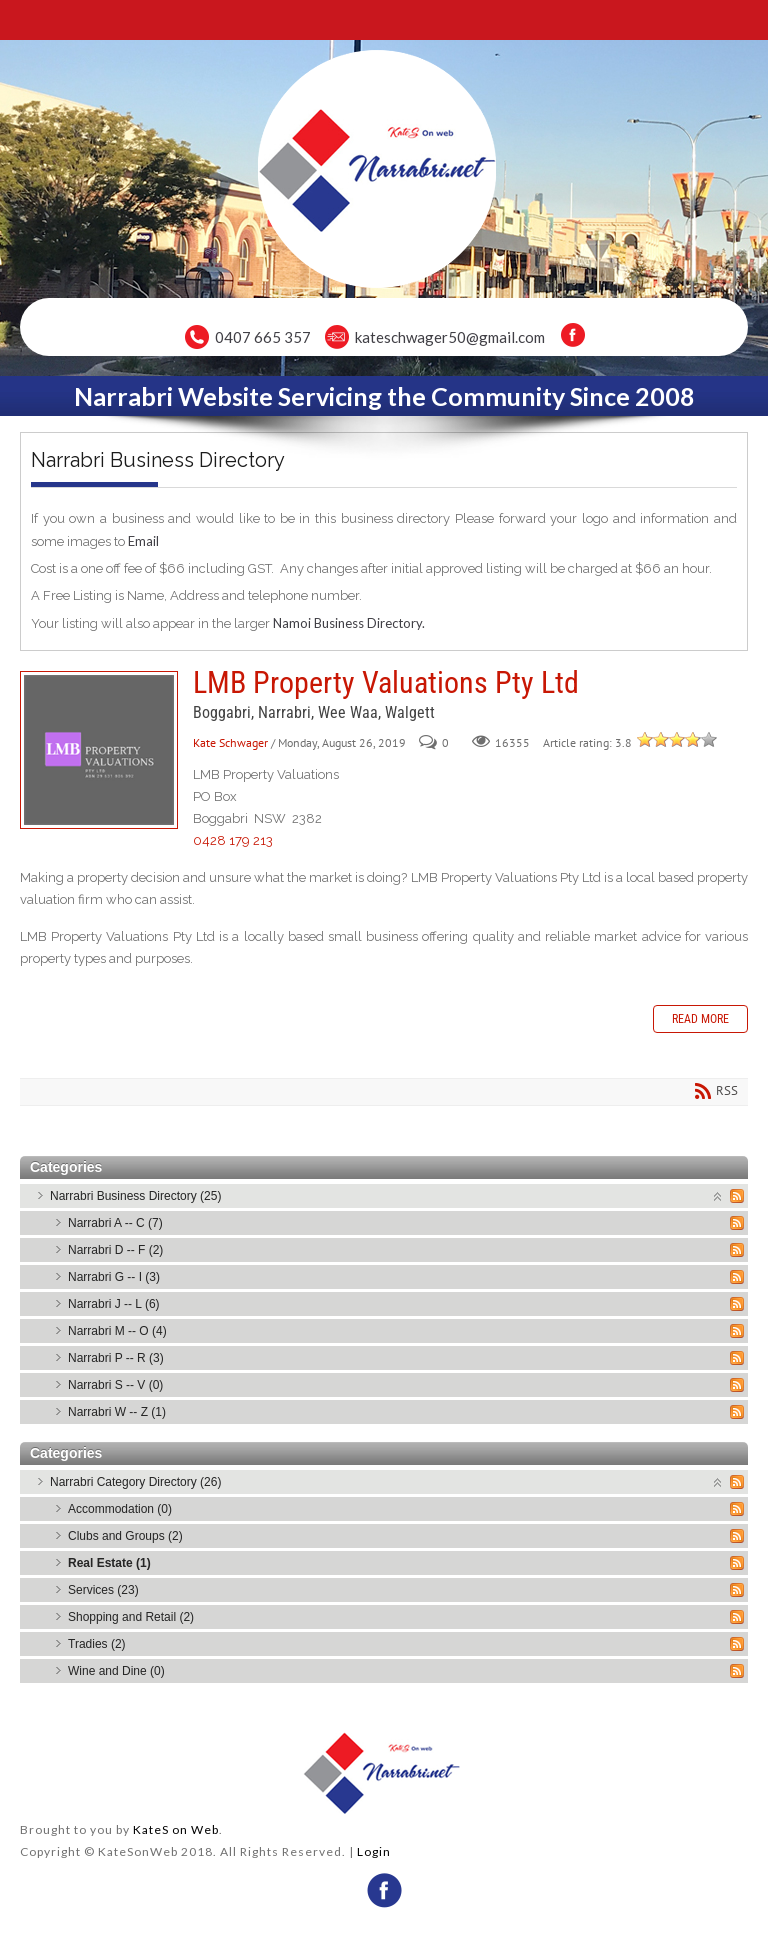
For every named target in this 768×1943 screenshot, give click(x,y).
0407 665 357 (263, 337)
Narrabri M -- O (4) (117, 1331)
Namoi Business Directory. (349, 623)
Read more (700, 1019)
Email (143, 541)
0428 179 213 (233, 840)
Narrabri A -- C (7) (115, 1223)
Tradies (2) (97, 1644)
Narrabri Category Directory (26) (135, 1482)
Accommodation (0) (120, 1509)
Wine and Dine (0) (116, 1671)
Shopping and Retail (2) (131, 1617)
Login (374, 1851)
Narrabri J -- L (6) (114, 1304)
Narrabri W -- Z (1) (117, 1412)
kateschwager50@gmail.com (450, 337)
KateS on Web (176, 1829)
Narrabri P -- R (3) (116, 1358)
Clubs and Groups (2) (125, 1536)
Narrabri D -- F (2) (115, 1250)
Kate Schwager (230, 742)
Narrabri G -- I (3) (114, 1277)
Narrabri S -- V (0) (115, 1385)
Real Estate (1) (109, 1563)
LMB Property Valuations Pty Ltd (99, 750)
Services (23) (103, 1590)
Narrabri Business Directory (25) (135, 1196)
